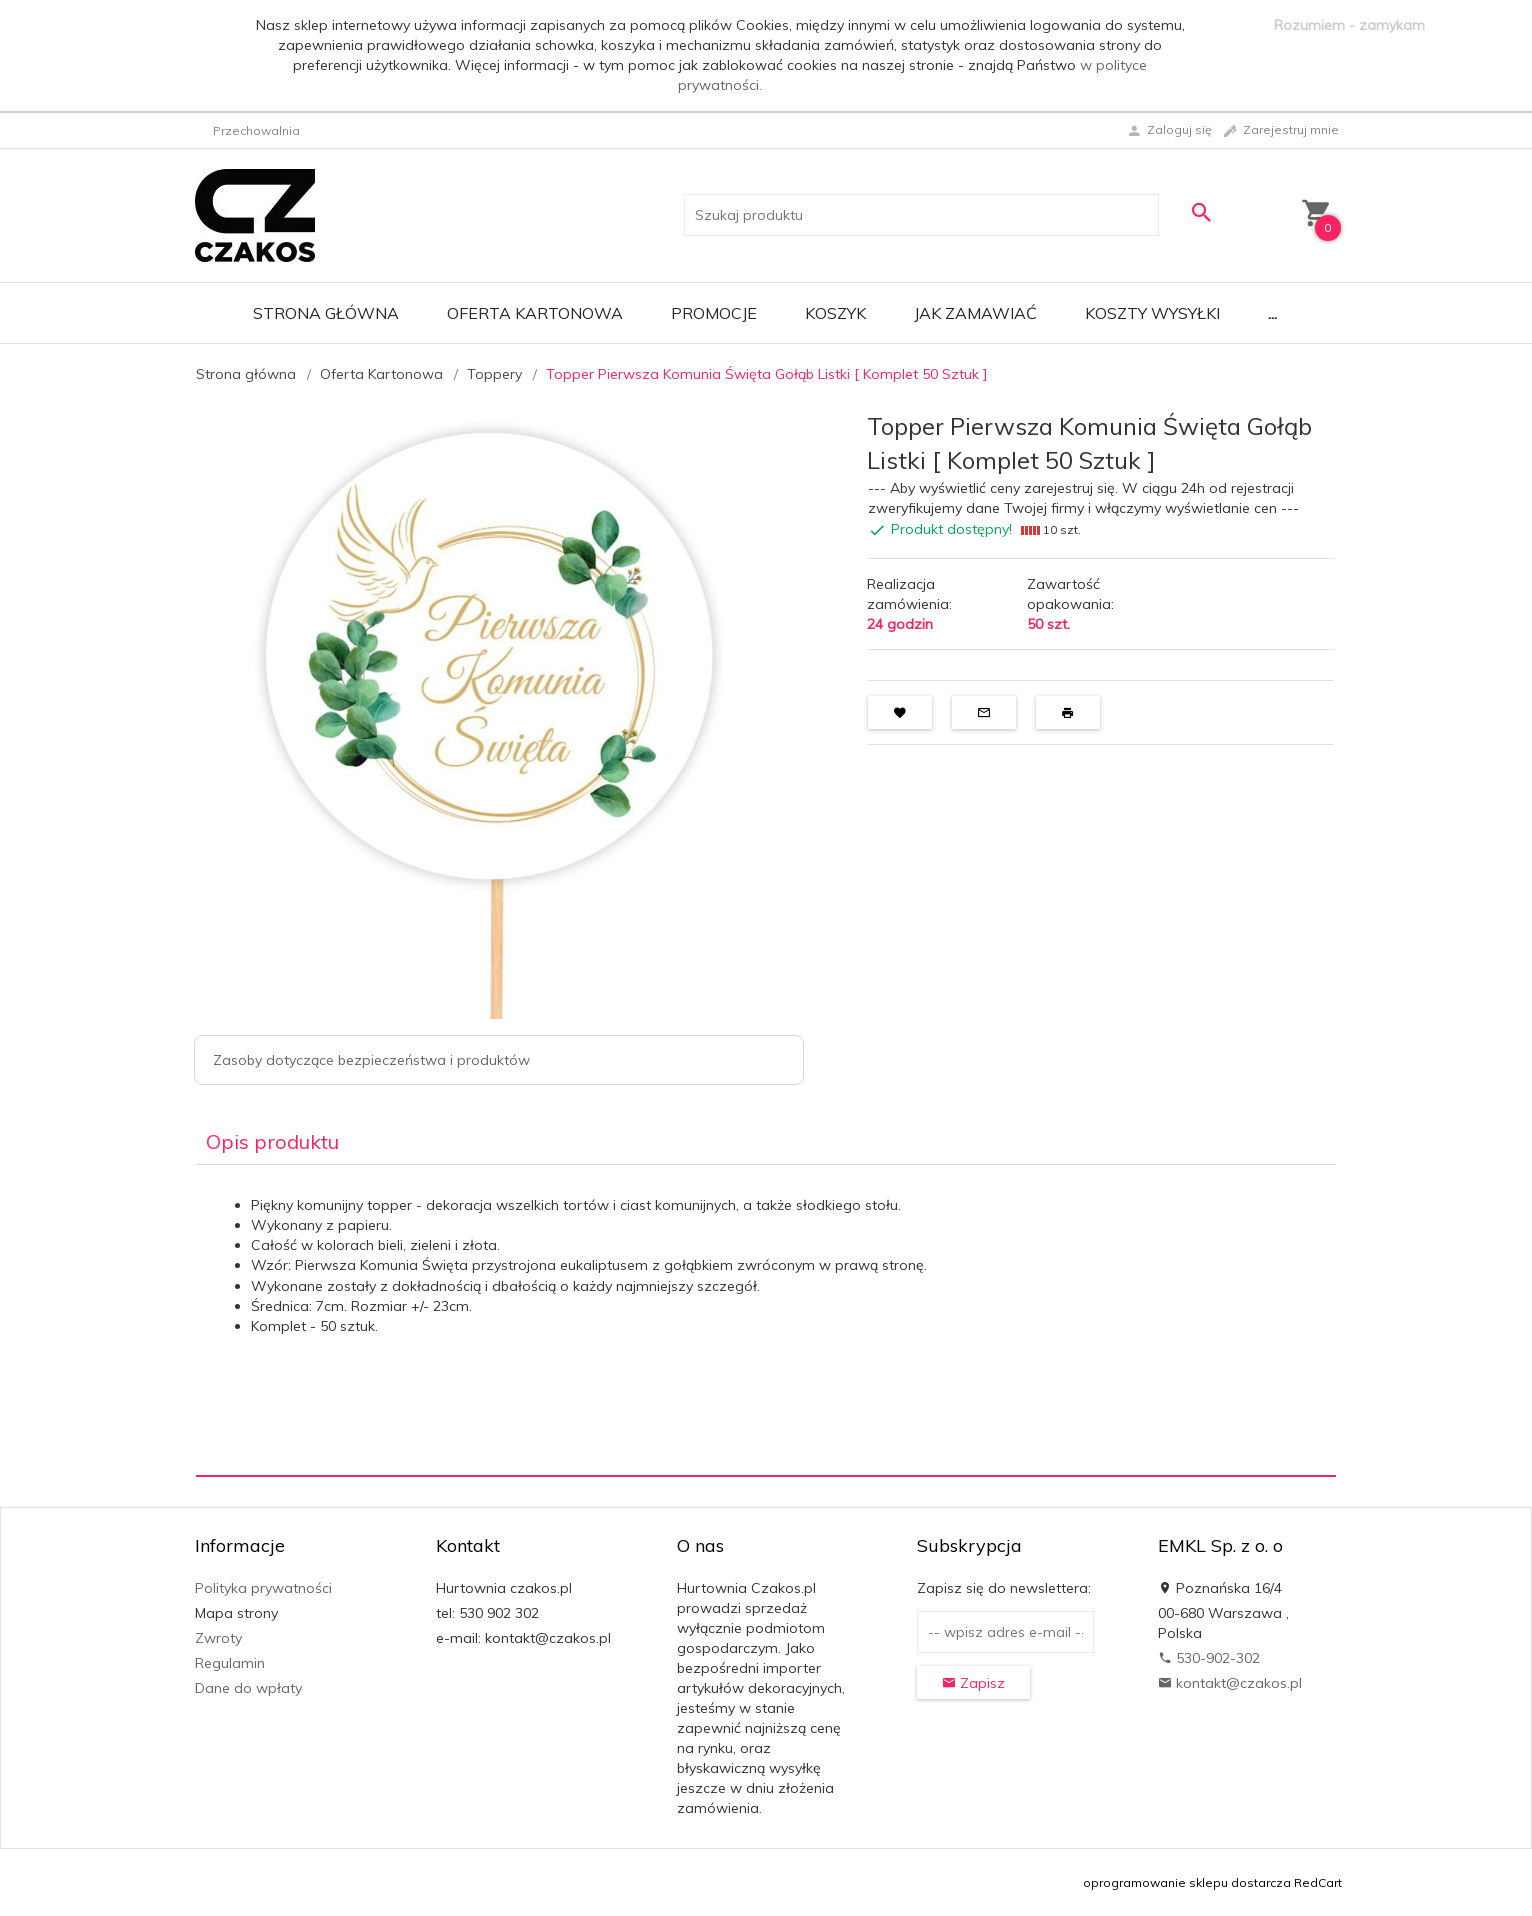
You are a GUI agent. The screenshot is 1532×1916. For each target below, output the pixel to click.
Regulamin (230, 1663)
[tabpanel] (766, 1321)
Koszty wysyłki (1152, 313)
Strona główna (326, 313)
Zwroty (218, 1638)
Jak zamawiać (975, 313)
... (1272, 313)
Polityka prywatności (263, 1588)
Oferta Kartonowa (535, 313)
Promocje (714, 313)
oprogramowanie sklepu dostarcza (1187, 1882)
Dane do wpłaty (248, 1688)
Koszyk (835, 313)
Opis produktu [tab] (272, 1141)
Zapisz (973, 1683)
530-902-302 (1209, 1658)
